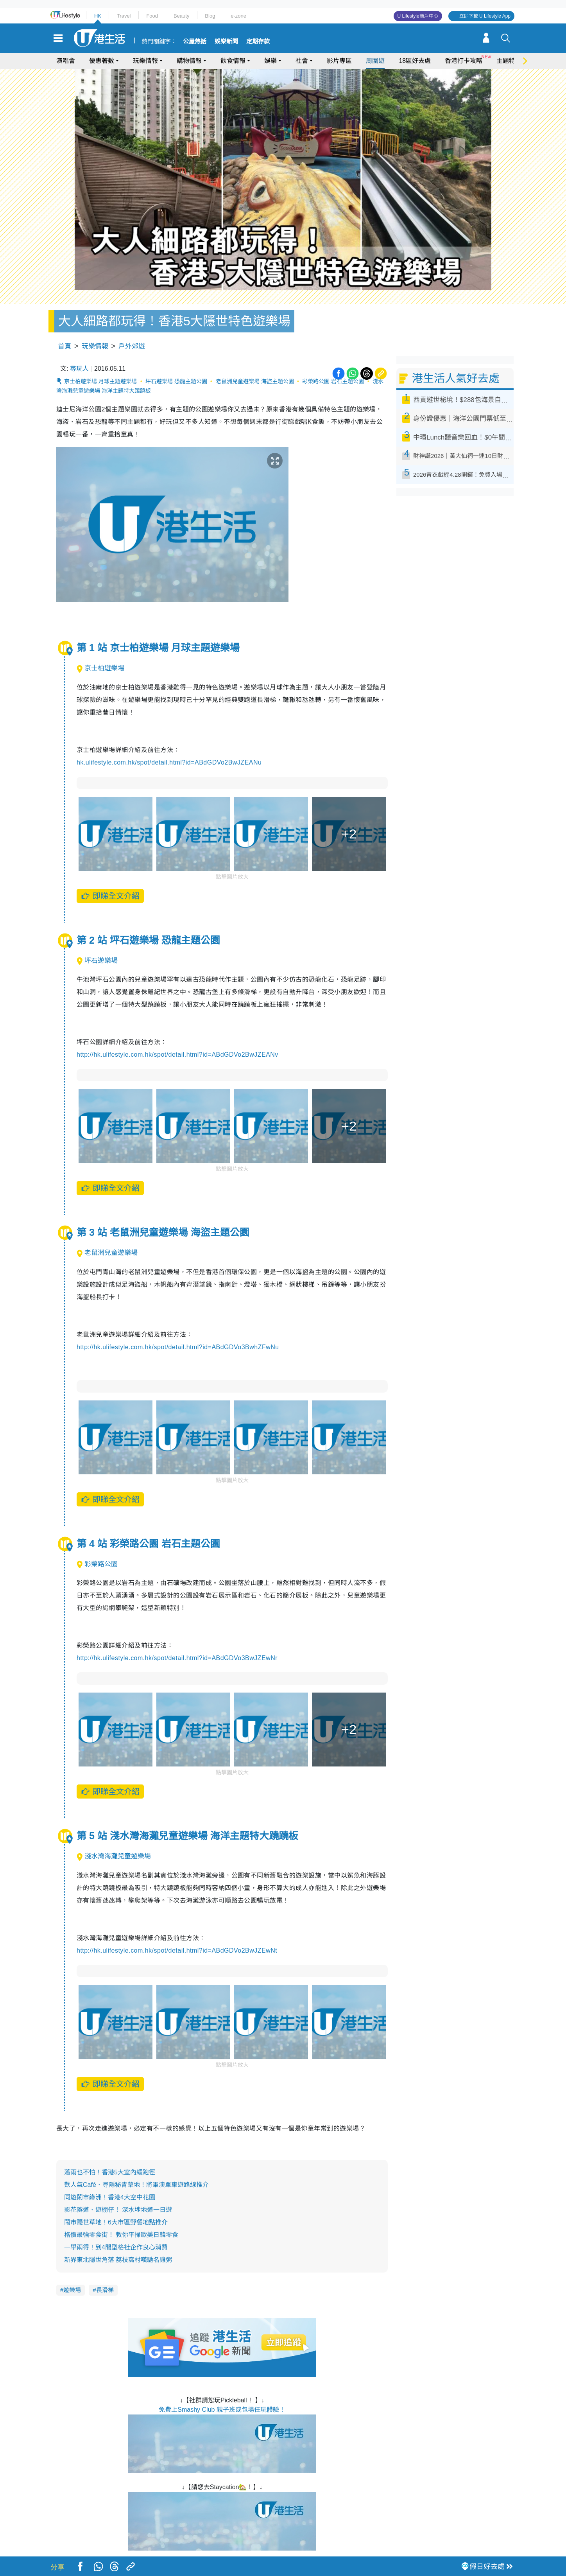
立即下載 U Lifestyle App (484, 16)
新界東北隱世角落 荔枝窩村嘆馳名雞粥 (118, 2259)
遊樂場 (72, 2290)
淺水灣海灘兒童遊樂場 (114, 1856)
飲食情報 (232, 60)
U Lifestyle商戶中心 (418, 16)
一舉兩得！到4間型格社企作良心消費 (116, 2247)
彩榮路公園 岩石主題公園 (333, 381)
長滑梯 (105, 2290)
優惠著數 (101, 60)
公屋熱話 (194, 41)
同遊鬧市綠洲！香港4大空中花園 (109, 2197)
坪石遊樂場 (97, 960)
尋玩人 (79, 368)
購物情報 (189, 60)
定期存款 (258, 41)
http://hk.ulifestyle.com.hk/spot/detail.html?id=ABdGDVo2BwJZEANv (177, 1054)
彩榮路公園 (97, 1564)
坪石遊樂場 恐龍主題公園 (176, 381)
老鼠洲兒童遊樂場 (107, 1253)
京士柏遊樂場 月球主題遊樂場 (100, 381)
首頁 (64, 346)
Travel (124, 16)
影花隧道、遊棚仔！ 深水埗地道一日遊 (118, 2209)
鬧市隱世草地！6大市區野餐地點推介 (116, 2222)
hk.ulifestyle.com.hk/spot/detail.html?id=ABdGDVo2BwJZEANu (169, 762)
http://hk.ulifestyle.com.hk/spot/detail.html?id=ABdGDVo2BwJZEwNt (177, 1950)
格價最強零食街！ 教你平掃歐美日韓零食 (121, 2234)
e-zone (238, 16)
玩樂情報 (145, 60)
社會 (302, 60)
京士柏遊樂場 (100, 668)
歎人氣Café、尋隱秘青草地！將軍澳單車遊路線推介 (136, 2184)
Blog (210, 16)
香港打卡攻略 (463, 60)
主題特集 (508, 60)
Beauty (181, 16)
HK (97, 16)
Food (152, 16)
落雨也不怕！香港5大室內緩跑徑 (109, 2172)
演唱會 (65, 60)
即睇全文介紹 (110, 896)
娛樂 (270, 60)
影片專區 (339, 60)
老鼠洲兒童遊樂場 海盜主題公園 (255, 381)
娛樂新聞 (226, 41)
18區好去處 (415, 60)
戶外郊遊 (131, 346)
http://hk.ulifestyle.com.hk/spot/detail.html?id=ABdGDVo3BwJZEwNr (177, 1658)
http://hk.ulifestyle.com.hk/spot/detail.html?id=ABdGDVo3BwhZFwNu (178, 1347)
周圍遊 (375, 60)
